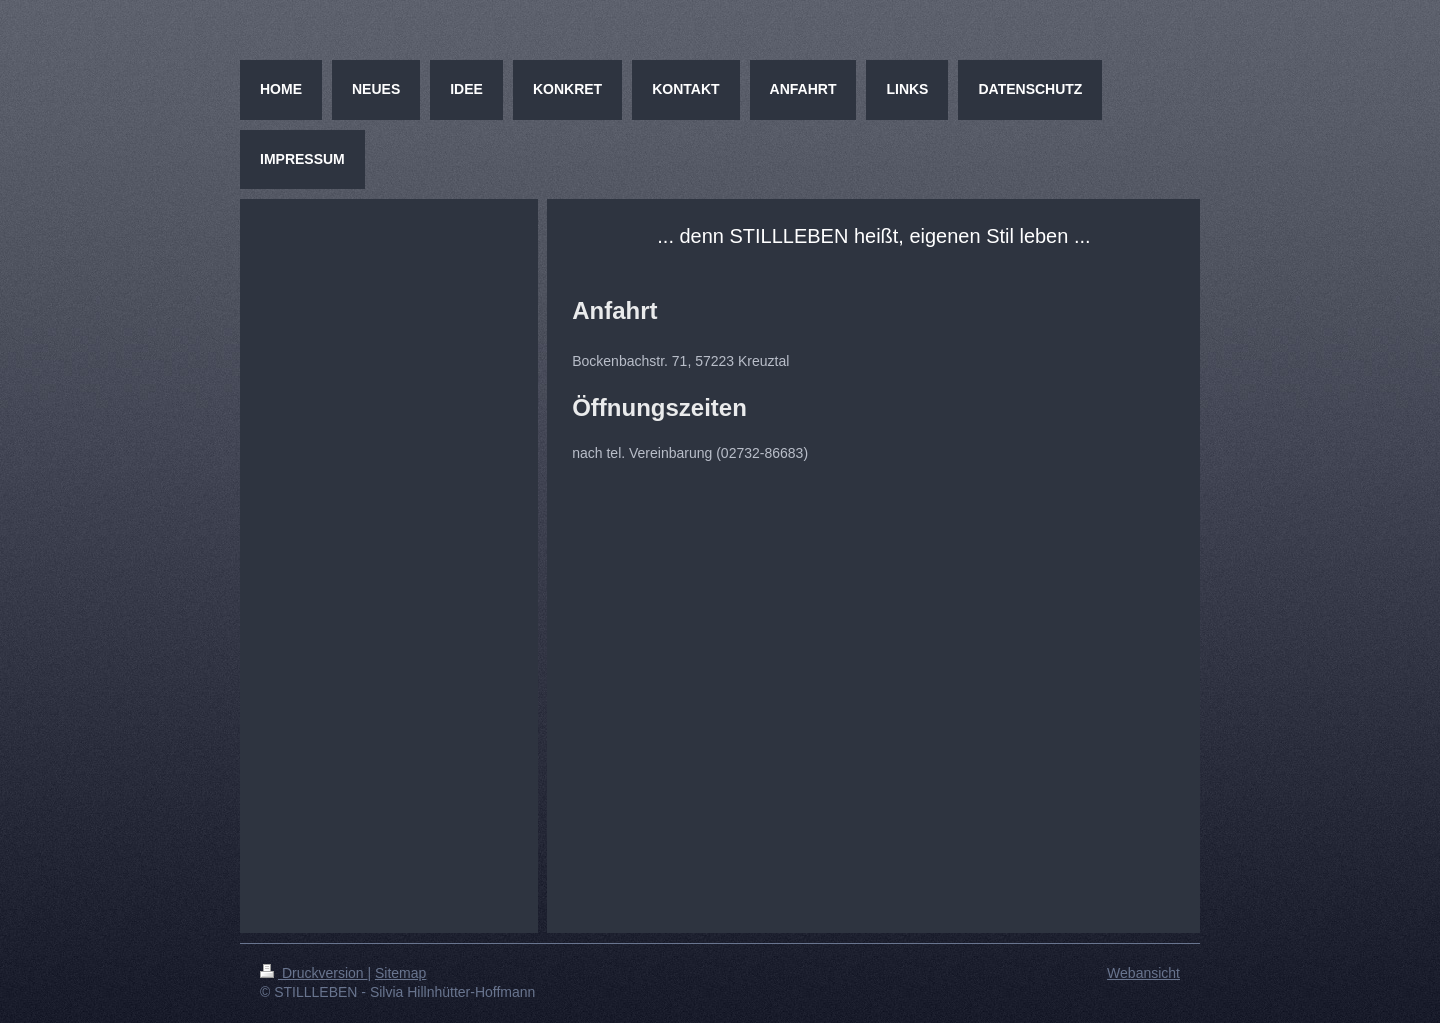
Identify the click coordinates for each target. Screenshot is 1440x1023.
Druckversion (313, 973)
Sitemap (400, 973)
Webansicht (1143, 973)
